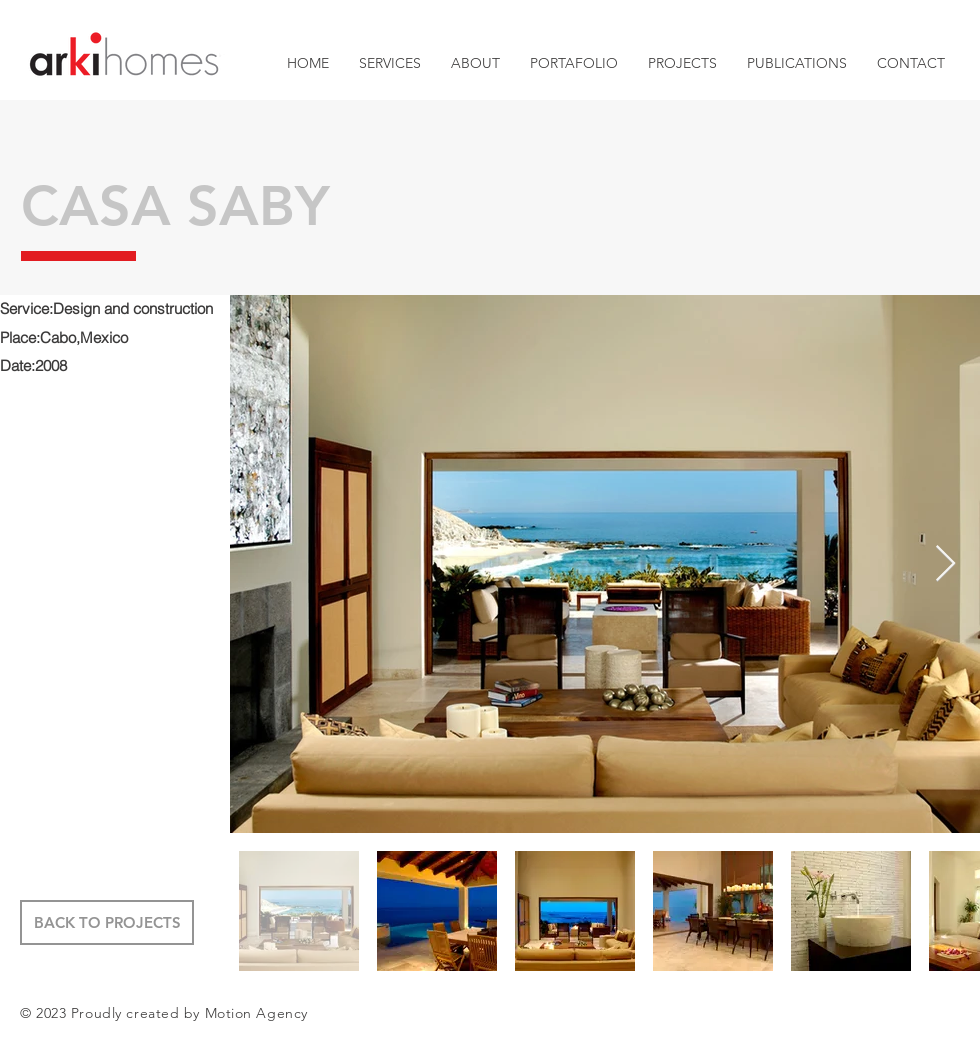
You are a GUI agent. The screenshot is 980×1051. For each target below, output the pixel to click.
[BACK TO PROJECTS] (107, 922)
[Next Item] (945, 564)
